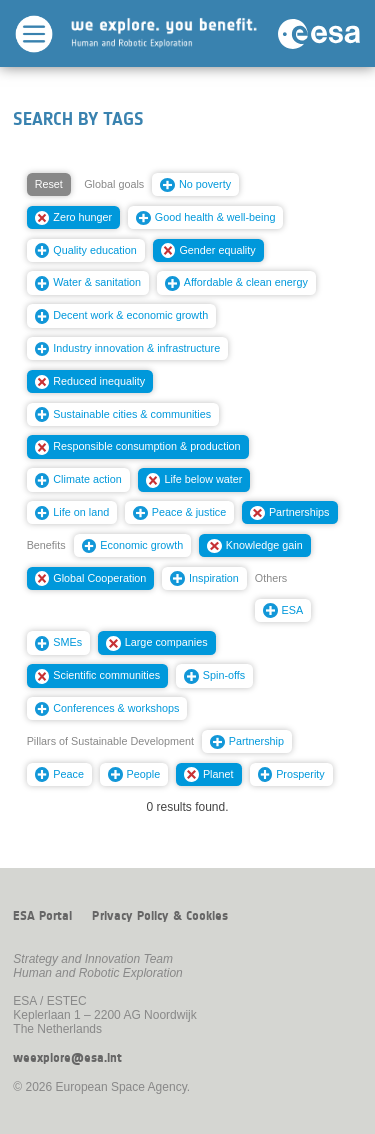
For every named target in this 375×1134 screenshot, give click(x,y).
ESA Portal (42, 916)
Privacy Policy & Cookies (160, 916)
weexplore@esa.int (67, 1058)
